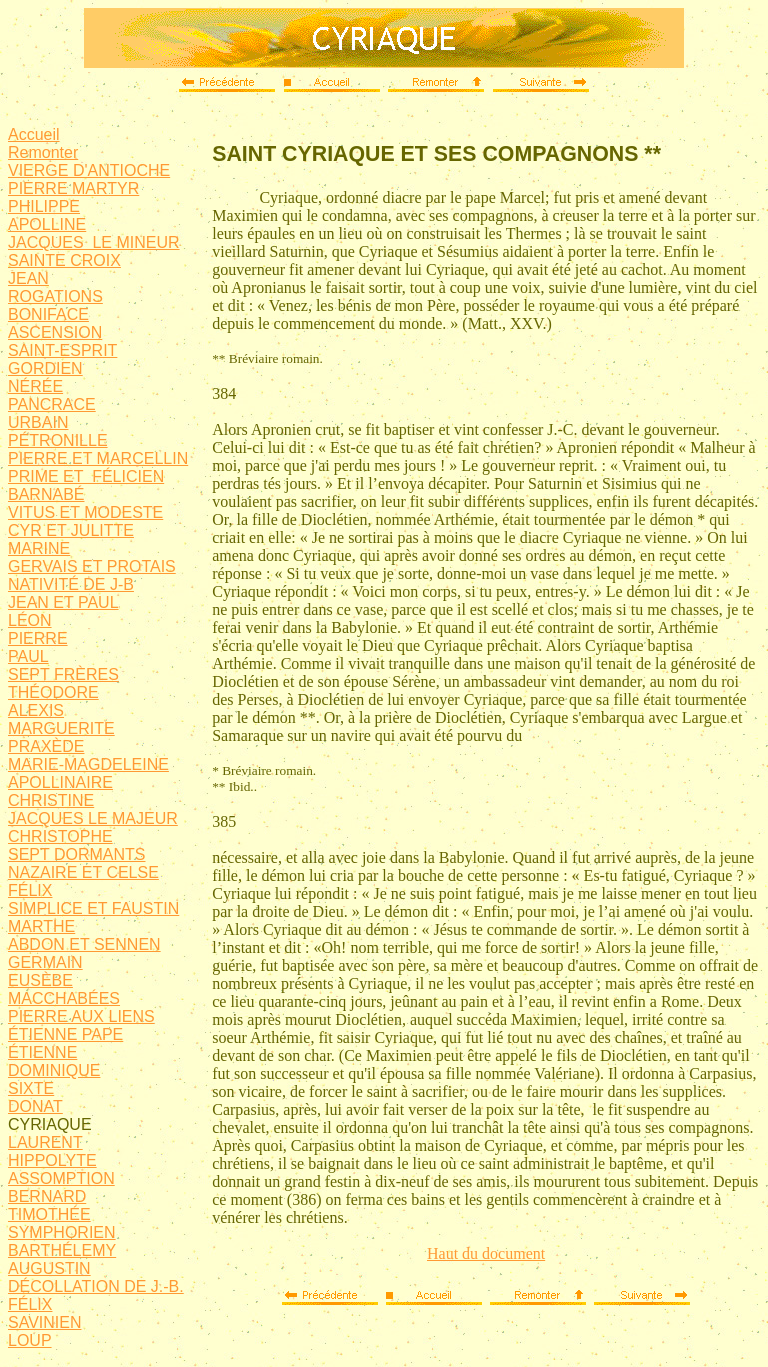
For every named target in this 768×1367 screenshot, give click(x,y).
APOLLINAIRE (60, 782)
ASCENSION (55, 332)
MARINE (39, 548)
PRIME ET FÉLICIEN (86, 476)
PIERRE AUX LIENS (81, 1016)
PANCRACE (52, 404)
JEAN (28, 278)
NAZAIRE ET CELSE (83, 872)
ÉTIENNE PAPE (65, 1034)
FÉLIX (30, 890)
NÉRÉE (35, 386)
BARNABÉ (46, 494)
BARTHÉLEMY (62, 1250)
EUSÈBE (40, 980)
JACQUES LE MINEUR (94, 242)
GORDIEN (45, 368)
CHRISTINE (51, 800)
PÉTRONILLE (58, 440)
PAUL (28, 656)
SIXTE (31, 1088)
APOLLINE (47, 224)
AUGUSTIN (49, 1268)
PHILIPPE (44, 206)
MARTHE (41, 926)
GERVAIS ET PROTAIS (92, 566)
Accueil (34, 134)
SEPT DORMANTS (77, 854)
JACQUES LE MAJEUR (93, 818)
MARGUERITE (61, 728)
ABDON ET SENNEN (84, 944)
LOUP (30, 1340)
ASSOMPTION (61, 1178)
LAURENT (45, 1142)
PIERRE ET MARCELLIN (98, 458)
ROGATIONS (55, 296)
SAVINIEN (45, 1322)
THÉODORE (53, 692)
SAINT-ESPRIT (62, 350)
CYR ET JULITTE (71, 530)
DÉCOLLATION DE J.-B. (96, 1286)
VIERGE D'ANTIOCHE (89, 170)
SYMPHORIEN (62, 1232)
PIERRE (38, 638)
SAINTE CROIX (64, 260)
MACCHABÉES (64, 998)
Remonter (43, 152)
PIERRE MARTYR (73, 188)
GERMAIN (45, 962)
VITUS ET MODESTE (85, 512)
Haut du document (486, 1253)
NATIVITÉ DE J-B (71, 584)
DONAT (35, 1106)
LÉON (30, 620)
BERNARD (47, 1196)
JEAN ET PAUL (63, 602)
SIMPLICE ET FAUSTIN (93, 908)
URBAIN (38, 422)
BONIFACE (48, 314)
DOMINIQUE (54, 1070)
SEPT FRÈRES (63, 674)
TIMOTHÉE (49, 1214)
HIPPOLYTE (52, 1160)
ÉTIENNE (42, 1052)
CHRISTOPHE (60, 836)
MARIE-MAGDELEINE (88, 764)
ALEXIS (36, 710)
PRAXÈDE (46, 746)
